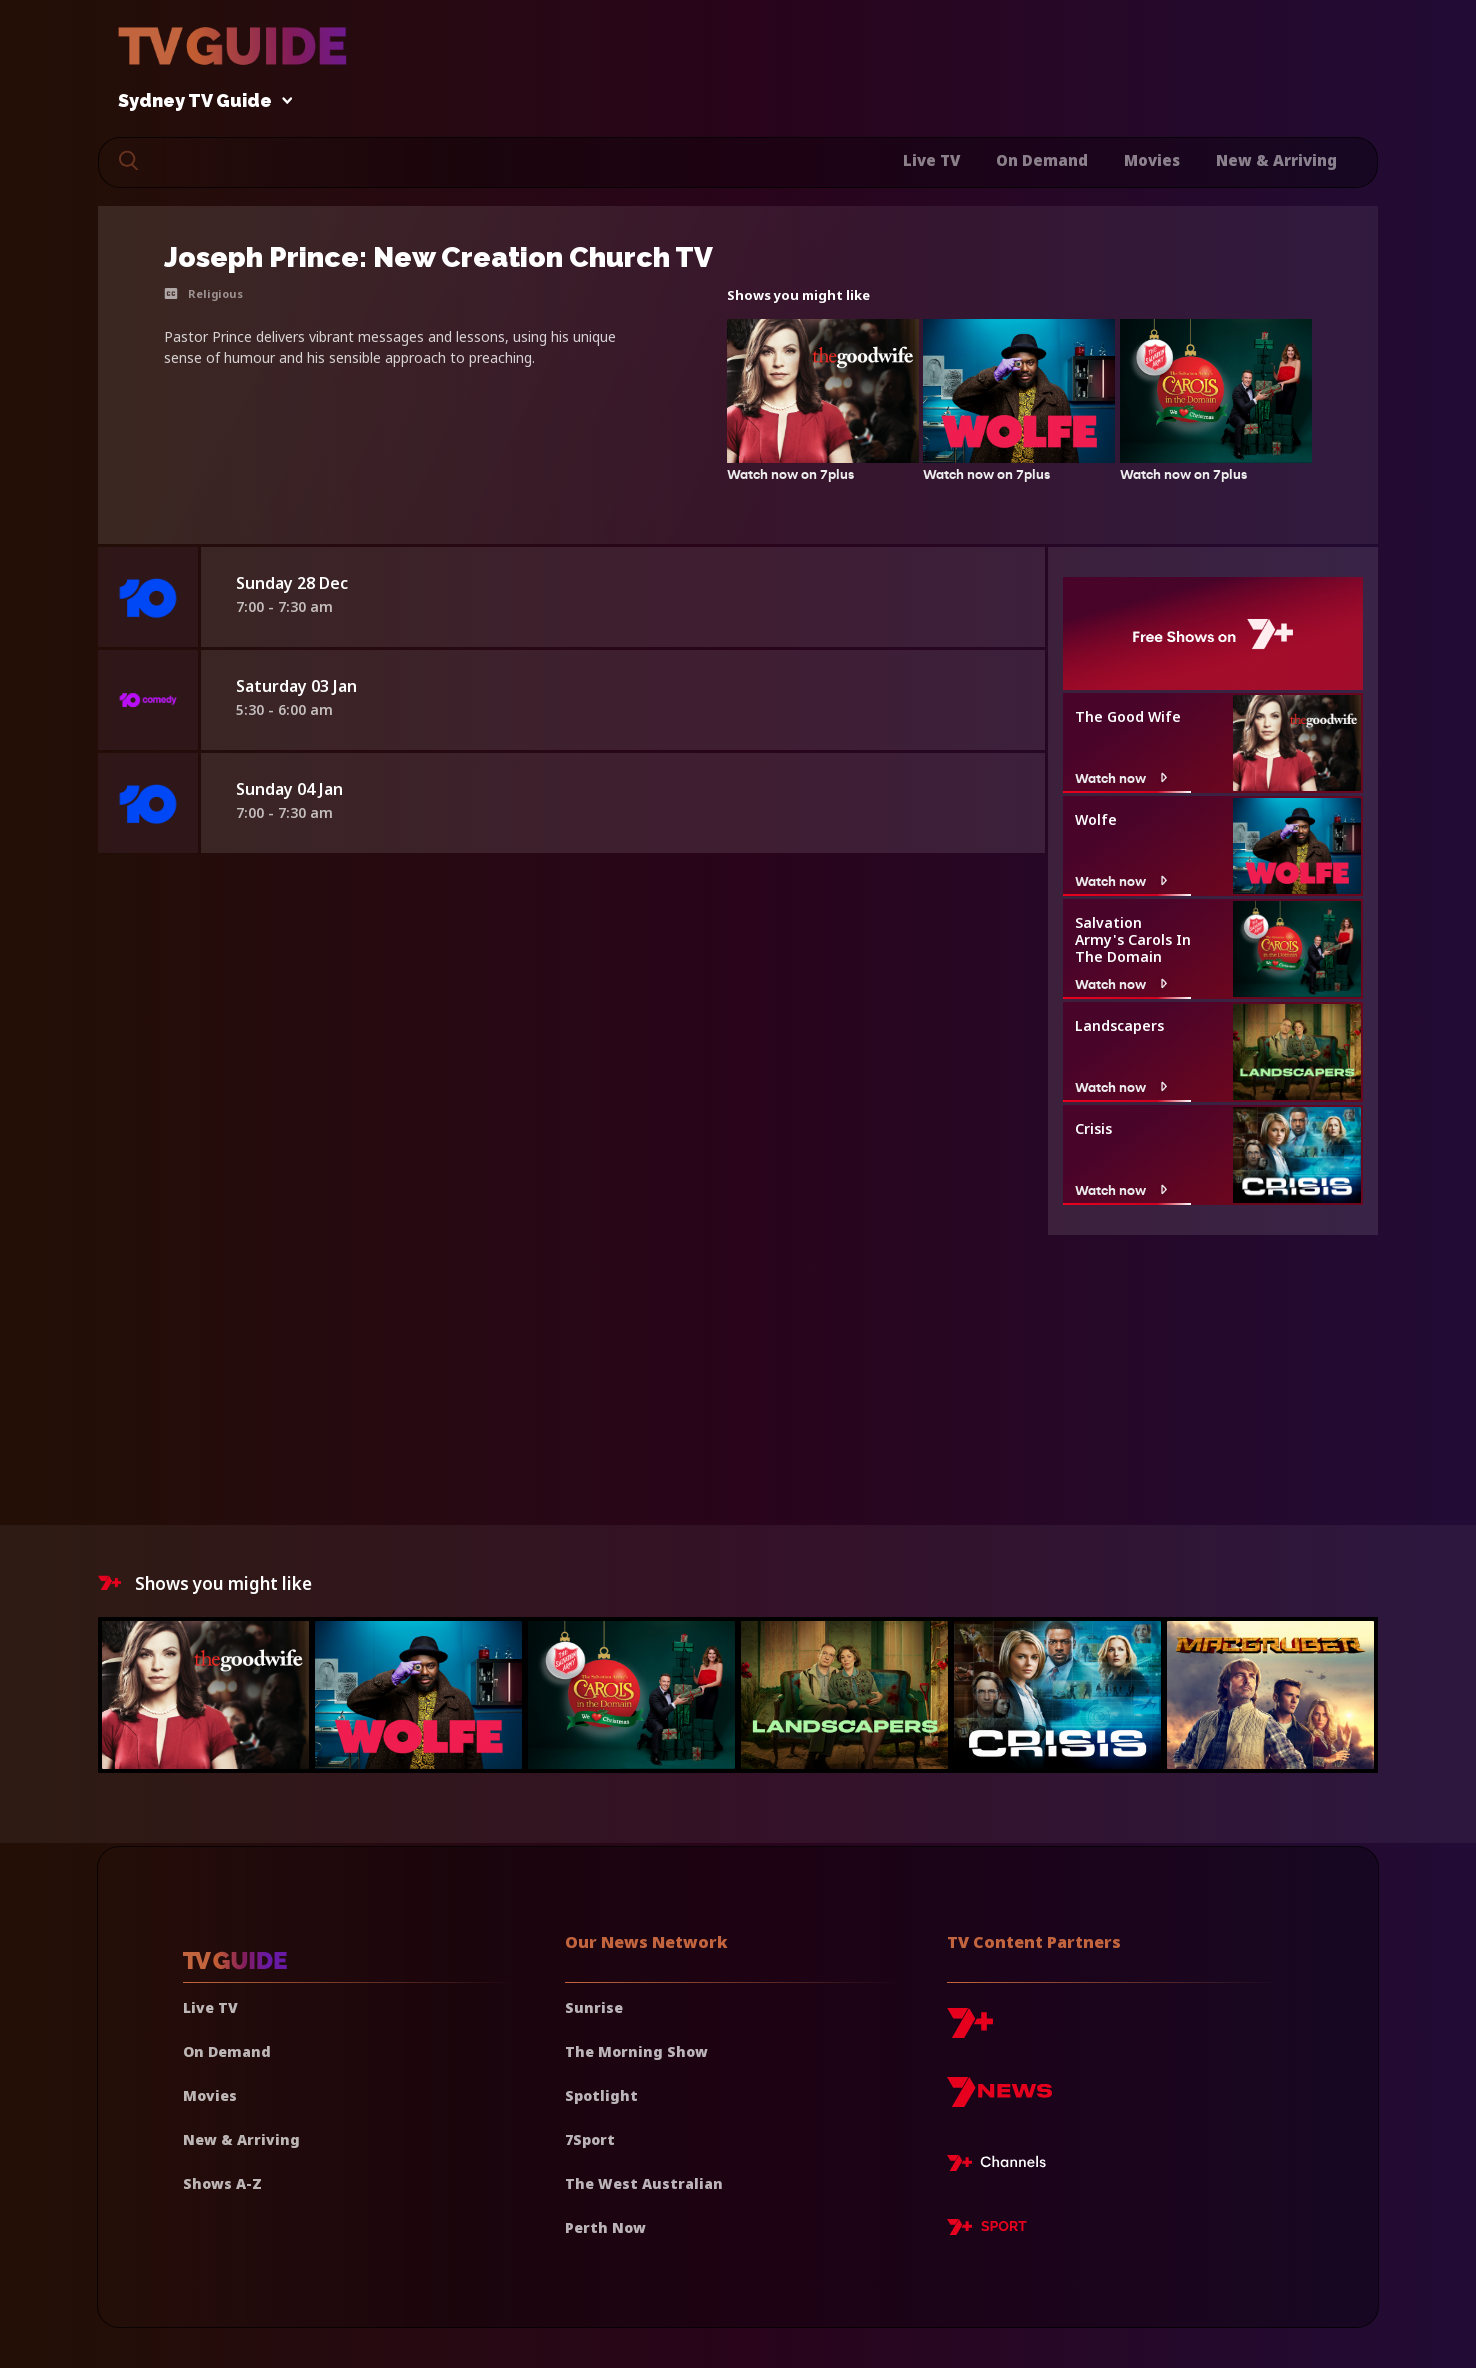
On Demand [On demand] (227, 2051)
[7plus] (970, 2030)
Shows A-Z (222, 2183)
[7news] (999, 2099)
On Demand (1042, 160)
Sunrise (594, 2007)
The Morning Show (636, 2051)
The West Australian (644, 2183)
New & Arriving (1276, 160)
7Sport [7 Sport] (590, 2139)
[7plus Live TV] (1002, 2166)
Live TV (931, 160)
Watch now (1123, 778)
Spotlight (601, 2095)
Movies (1152, 160)
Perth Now (605, 2227)
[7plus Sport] (987, 2230)
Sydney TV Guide (200, 101)
